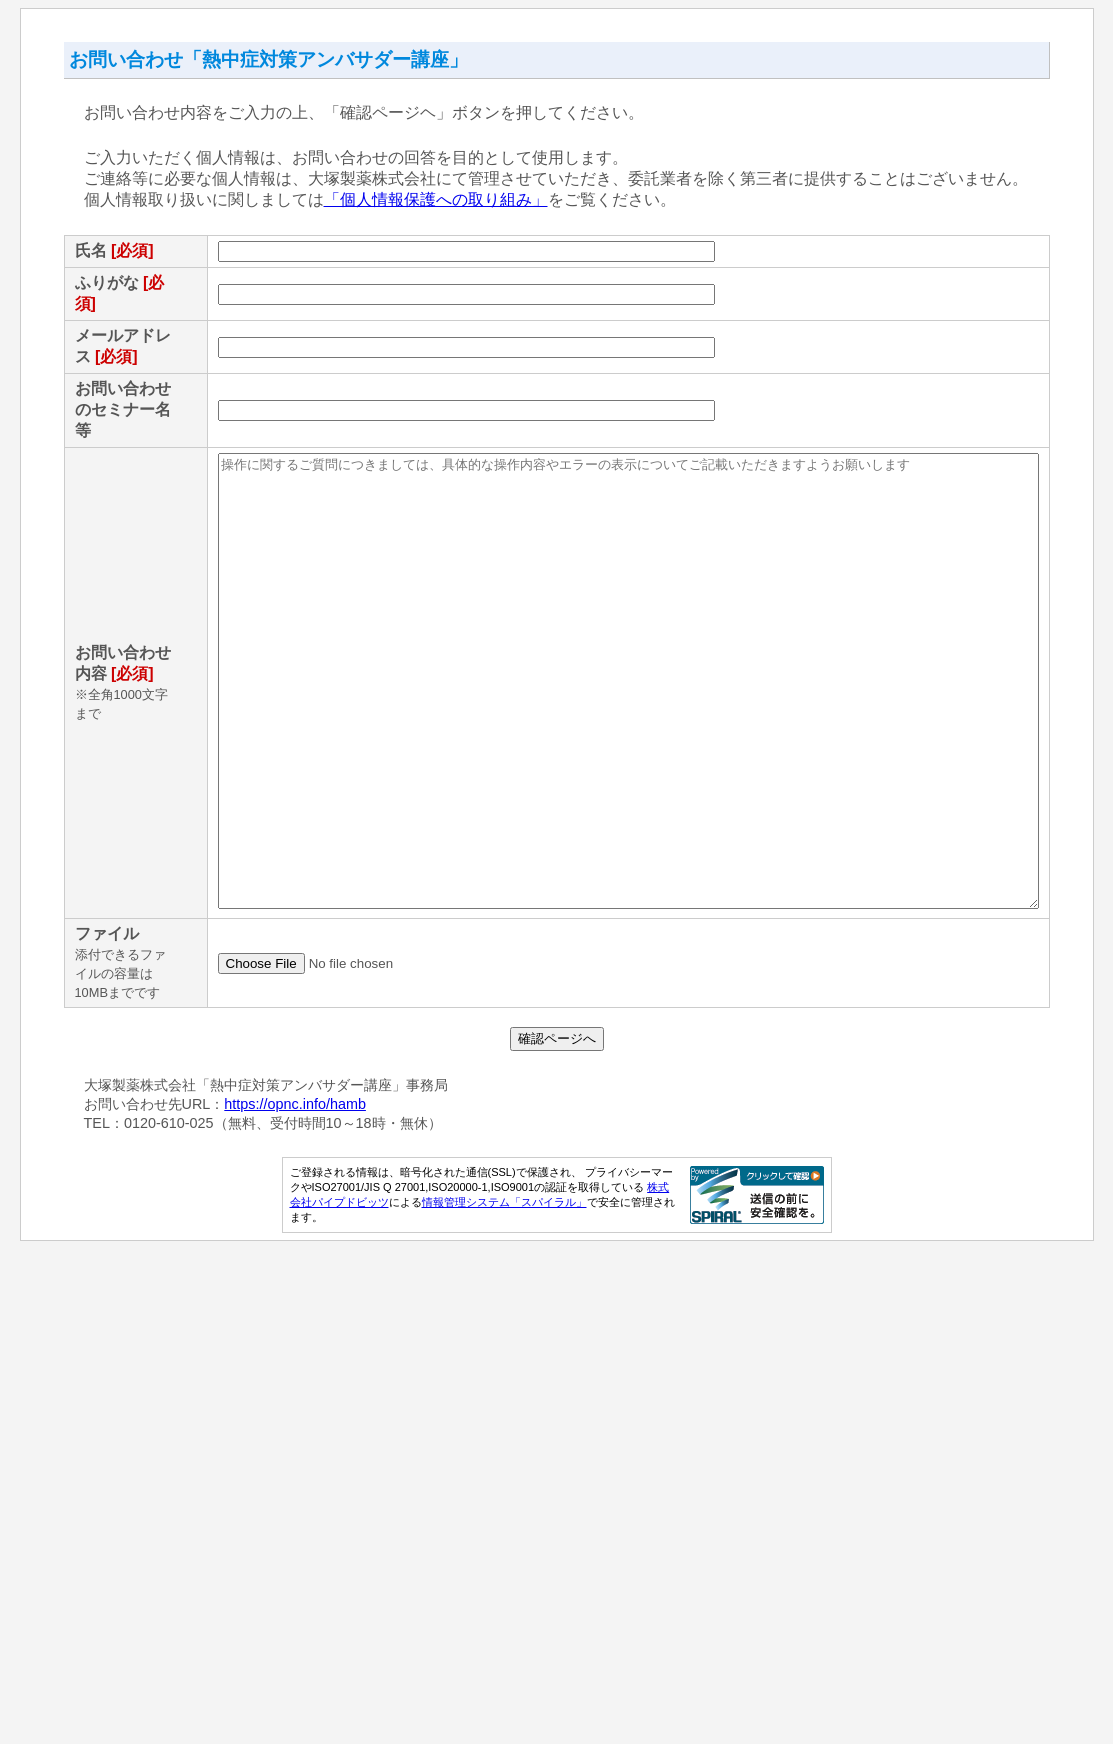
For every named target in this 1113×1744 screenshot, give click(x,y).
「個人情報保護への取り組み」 (424, 199)
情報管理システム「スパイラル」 (508, 1697)
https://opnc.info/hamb (284, 1599)
